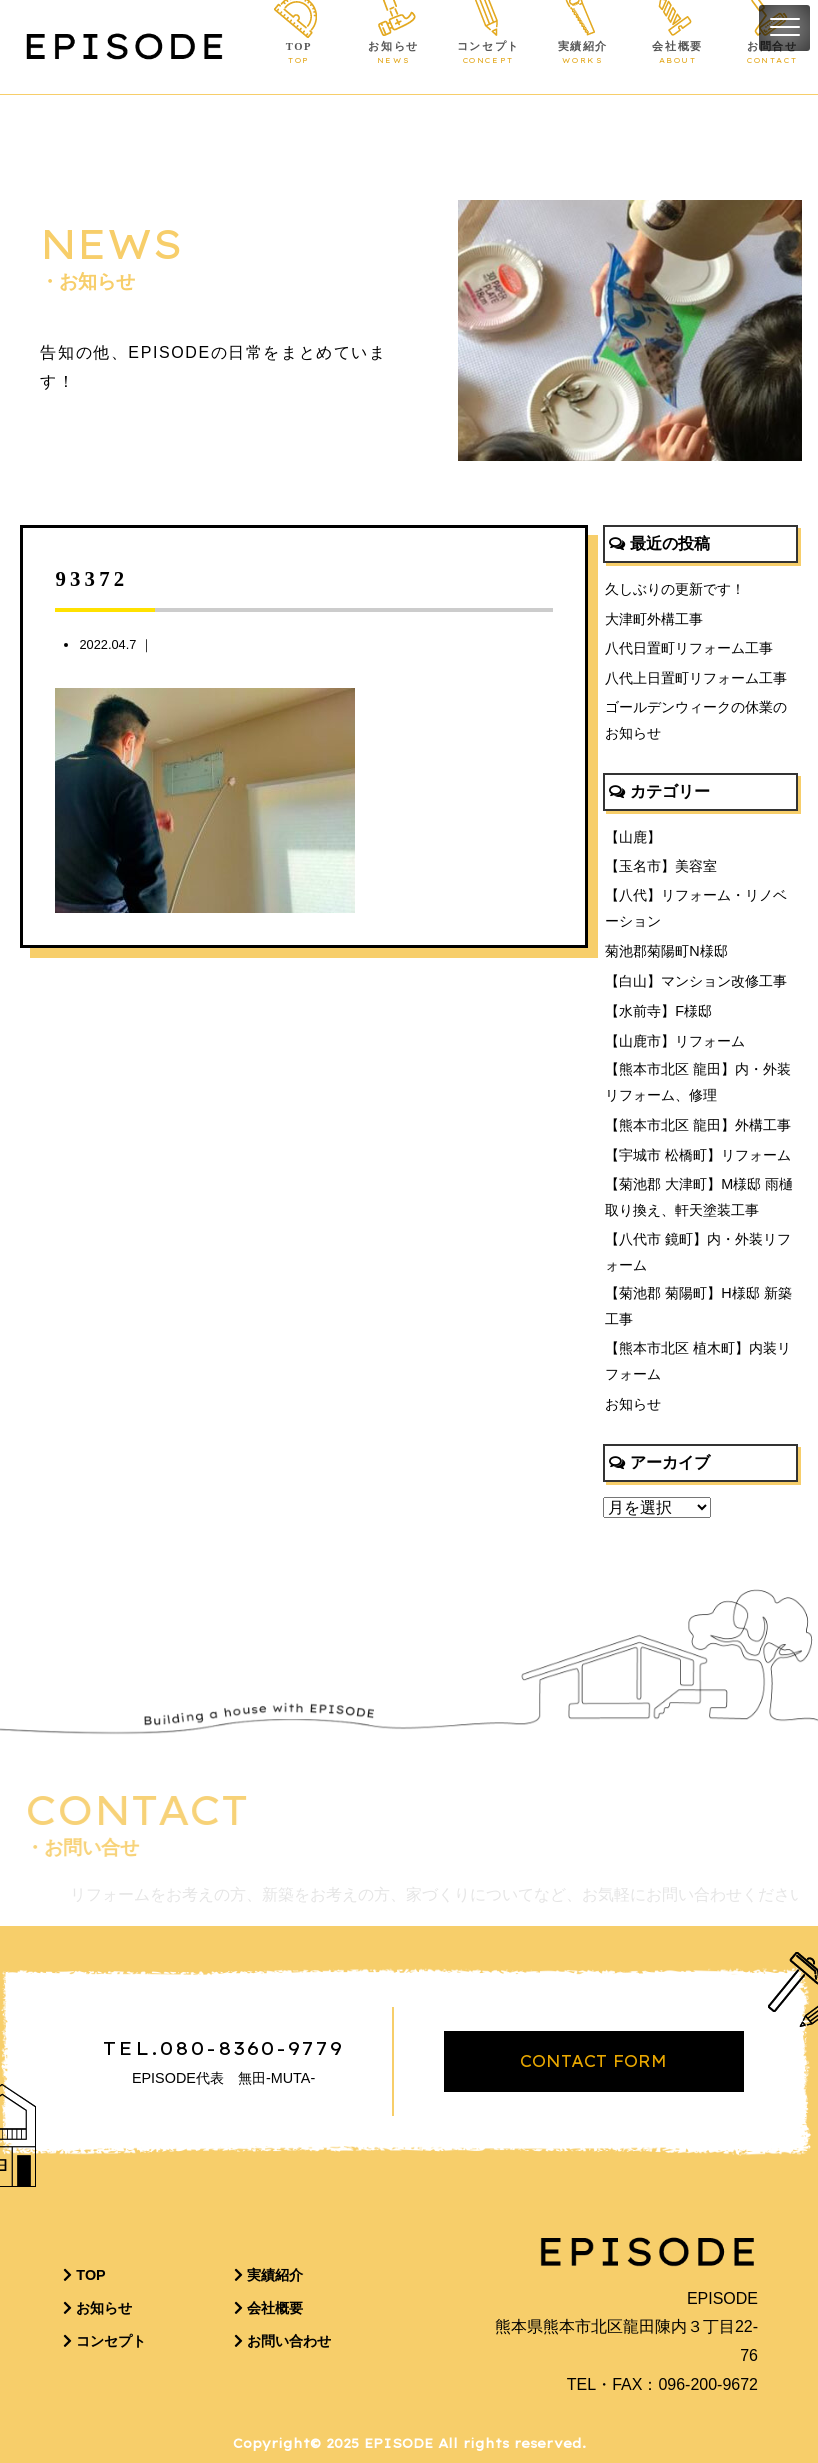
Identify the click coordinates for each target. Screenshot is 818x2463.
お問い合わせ (282, 2341)
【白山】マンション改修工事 (696, 981)
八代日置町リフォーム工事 (689, 648)
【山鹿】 (633, 837)
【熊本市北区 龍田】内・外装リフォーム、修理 (698, 1082)
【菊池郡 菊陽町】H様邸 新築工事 (698, 1306)
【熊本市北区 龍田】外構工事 (698, 1125)
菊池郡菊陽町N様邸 (666, 951)
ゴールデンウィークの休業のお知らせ (696, 720)
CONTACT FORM (593, 2061)
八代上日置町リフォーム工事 (696, 678)
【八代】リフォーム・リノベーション (696, 908)
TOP (298, 54)
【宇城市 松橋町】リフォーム (698, 1155)
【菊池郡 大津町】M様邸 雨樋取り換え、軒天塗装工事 (699, 1197)
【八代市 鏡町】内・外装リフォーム (698, 1252)
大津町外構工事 (654, 619)
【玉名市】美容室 (661, 866)
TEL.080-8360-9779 (223, 2048)
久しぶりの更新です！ (675, 589)
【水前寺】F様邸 (658, 1011)
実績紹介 (582, 54)
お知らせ (393, 54)
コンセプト (488, 54)
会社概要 (677, 54)
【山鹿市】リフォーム (675, 1041)
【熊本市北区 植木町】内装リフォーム (698, 1361)
